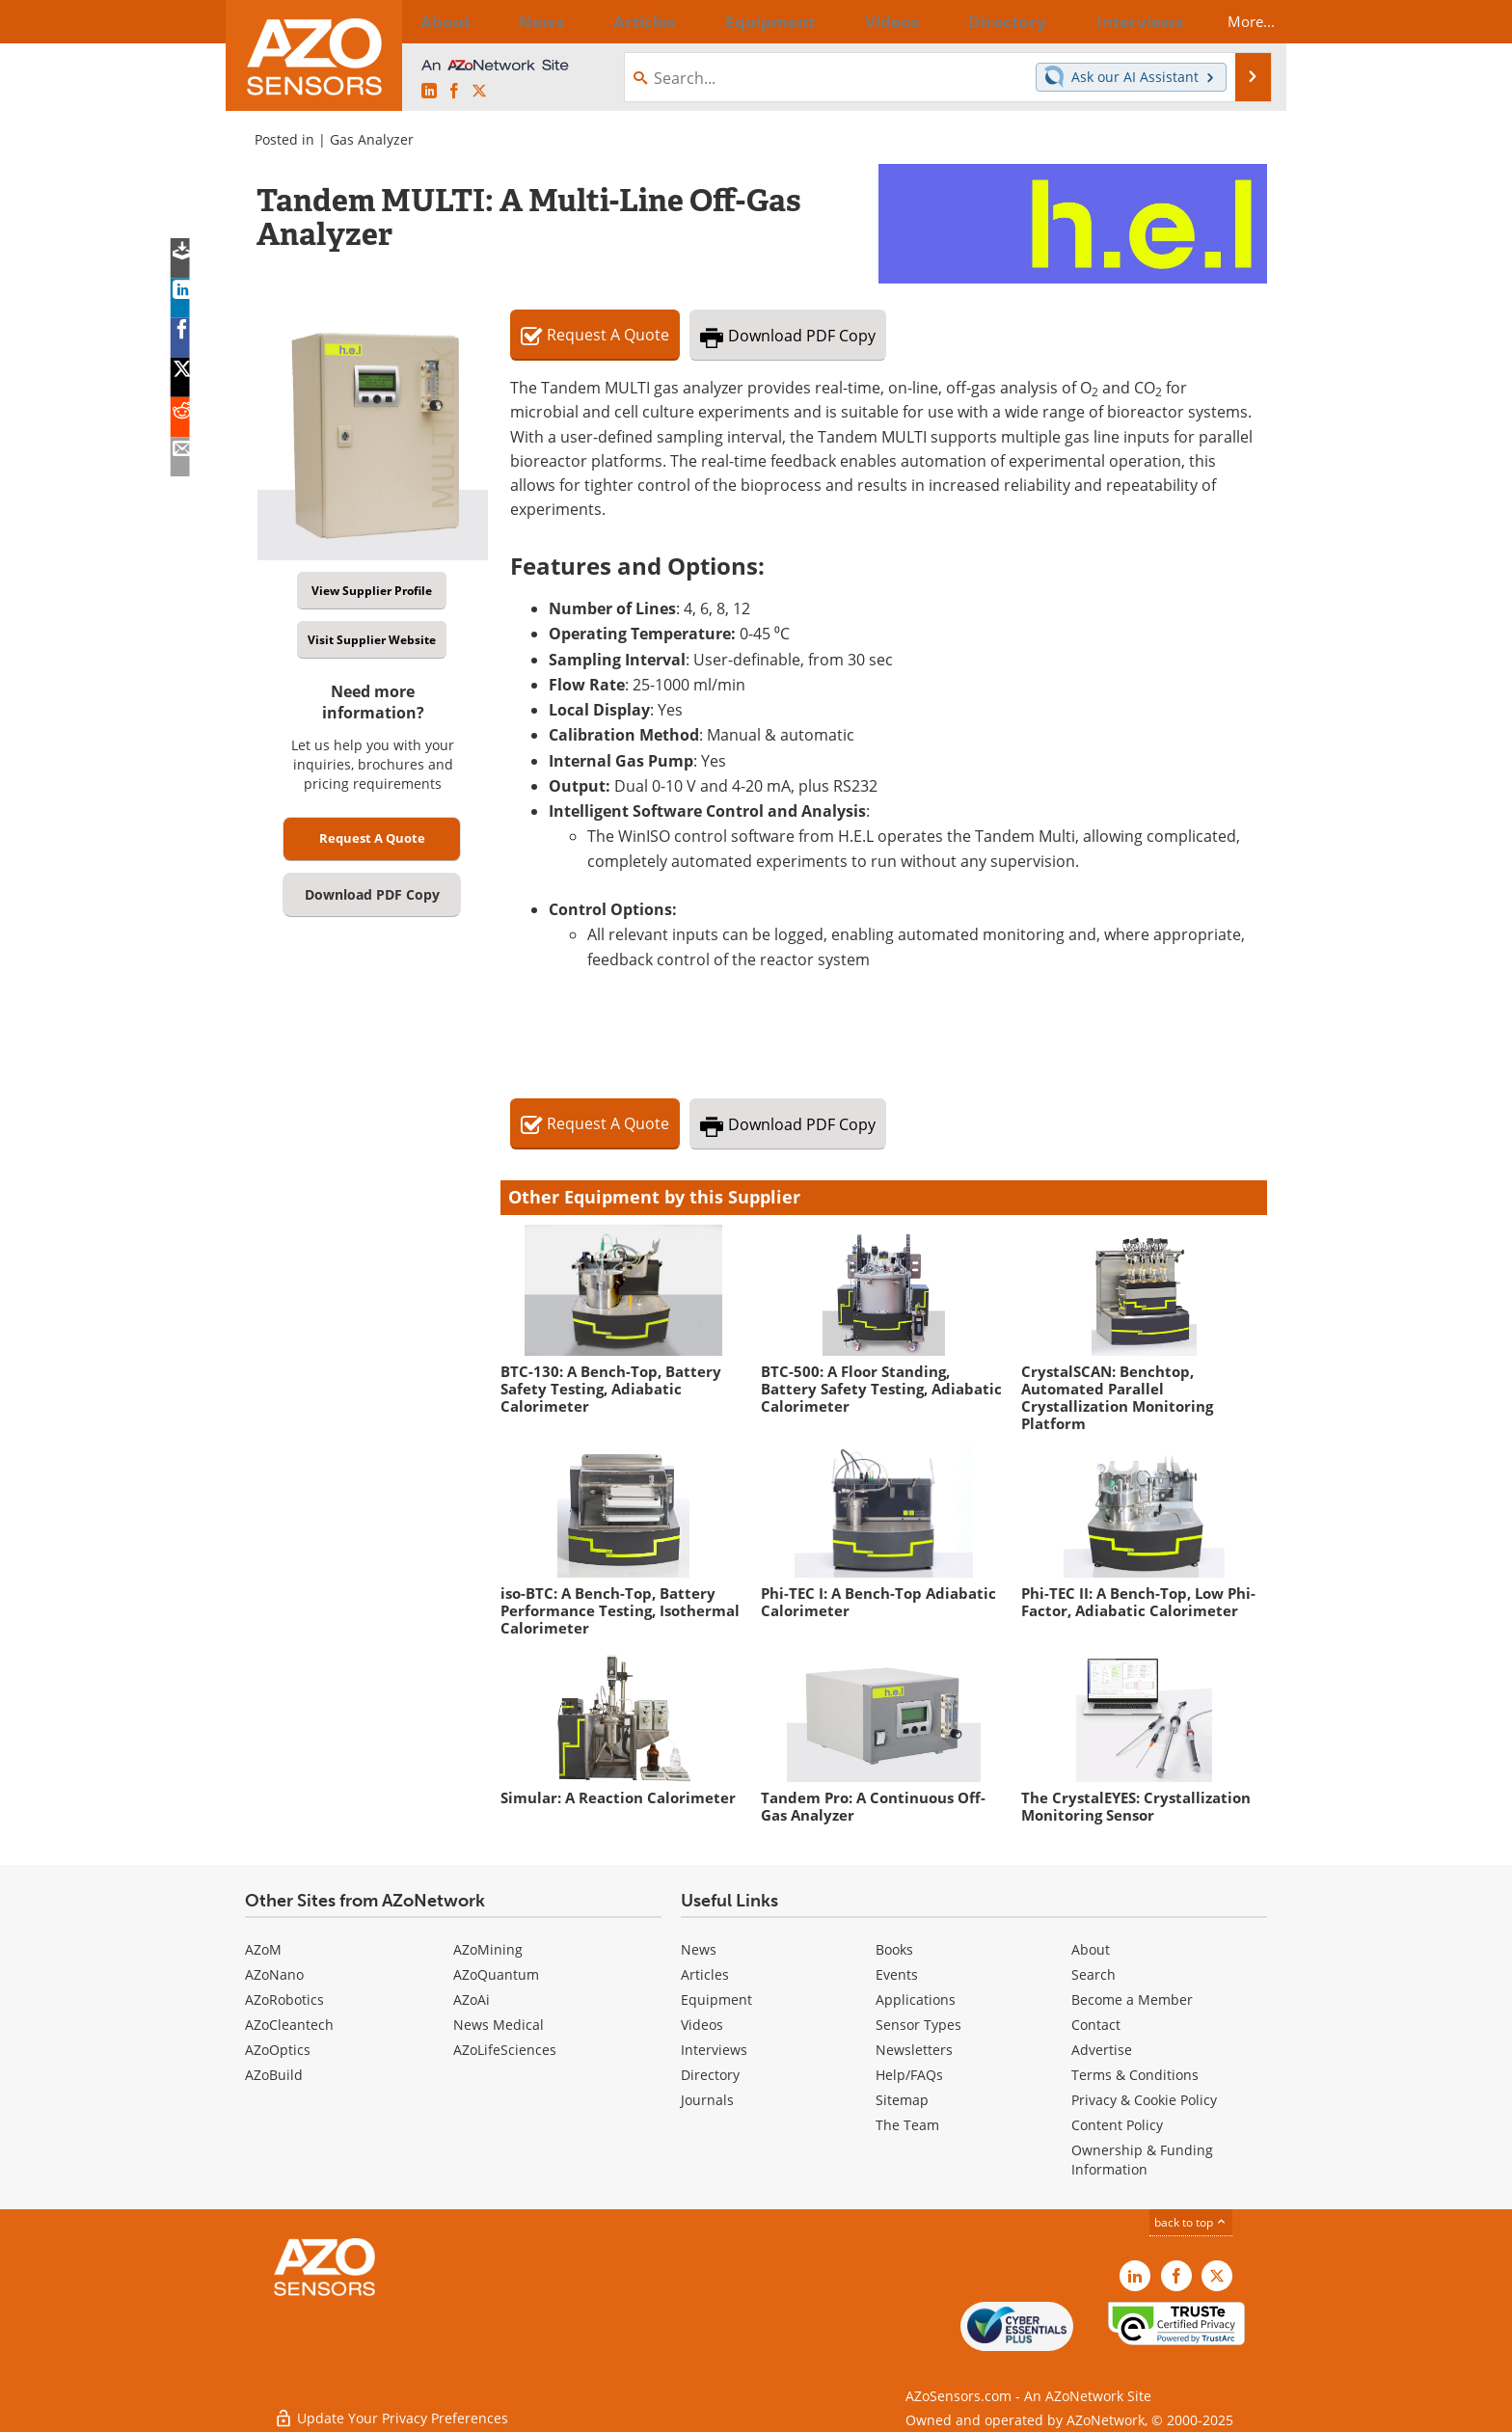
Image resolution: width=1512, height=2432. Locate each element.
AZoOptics (277, 2049)
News (698, 1949)
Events (897, 1974)
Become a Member (1132, 1999)
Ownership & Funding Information (1142, 2159)
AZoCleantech (289, 2024)
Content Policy (1117, 2125)
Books (894, 1949)
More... (1234, 21)
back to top (1191, 2221)
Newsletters (914, 2049)
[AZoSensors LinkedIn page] (429, 91)
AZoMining (488, 1949)
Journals (707, 2100)
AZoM (263, 1949)
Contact (1095, 2024)
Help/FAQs (909, 2075)
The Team (907, 2125)
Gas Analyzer (372, 139)
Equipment (716, 1999)
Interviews (714, 2049)
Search (1093, 1974)
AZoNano (274, 1974)
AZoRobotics (284, 1999)
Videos (702, 2024)
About (1090, 1949)
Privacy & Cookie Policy (1144, 2100)
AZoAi (471, 1999)
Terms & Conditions (1135, 2075)
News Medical (498, 2024)
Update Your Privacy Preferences (391, 2407)
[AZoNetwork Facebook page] (454, 91)
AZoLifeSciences (504, 2049)
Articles (705, 1974)
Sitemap (902, 2100)
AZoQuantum (496, 1974)
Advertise (1101, 2049)
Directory (710, 2075)
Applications (916, 1999)
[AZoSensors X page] (479, 91)
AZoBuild (274, 2075)
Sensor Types (918, 2024)
